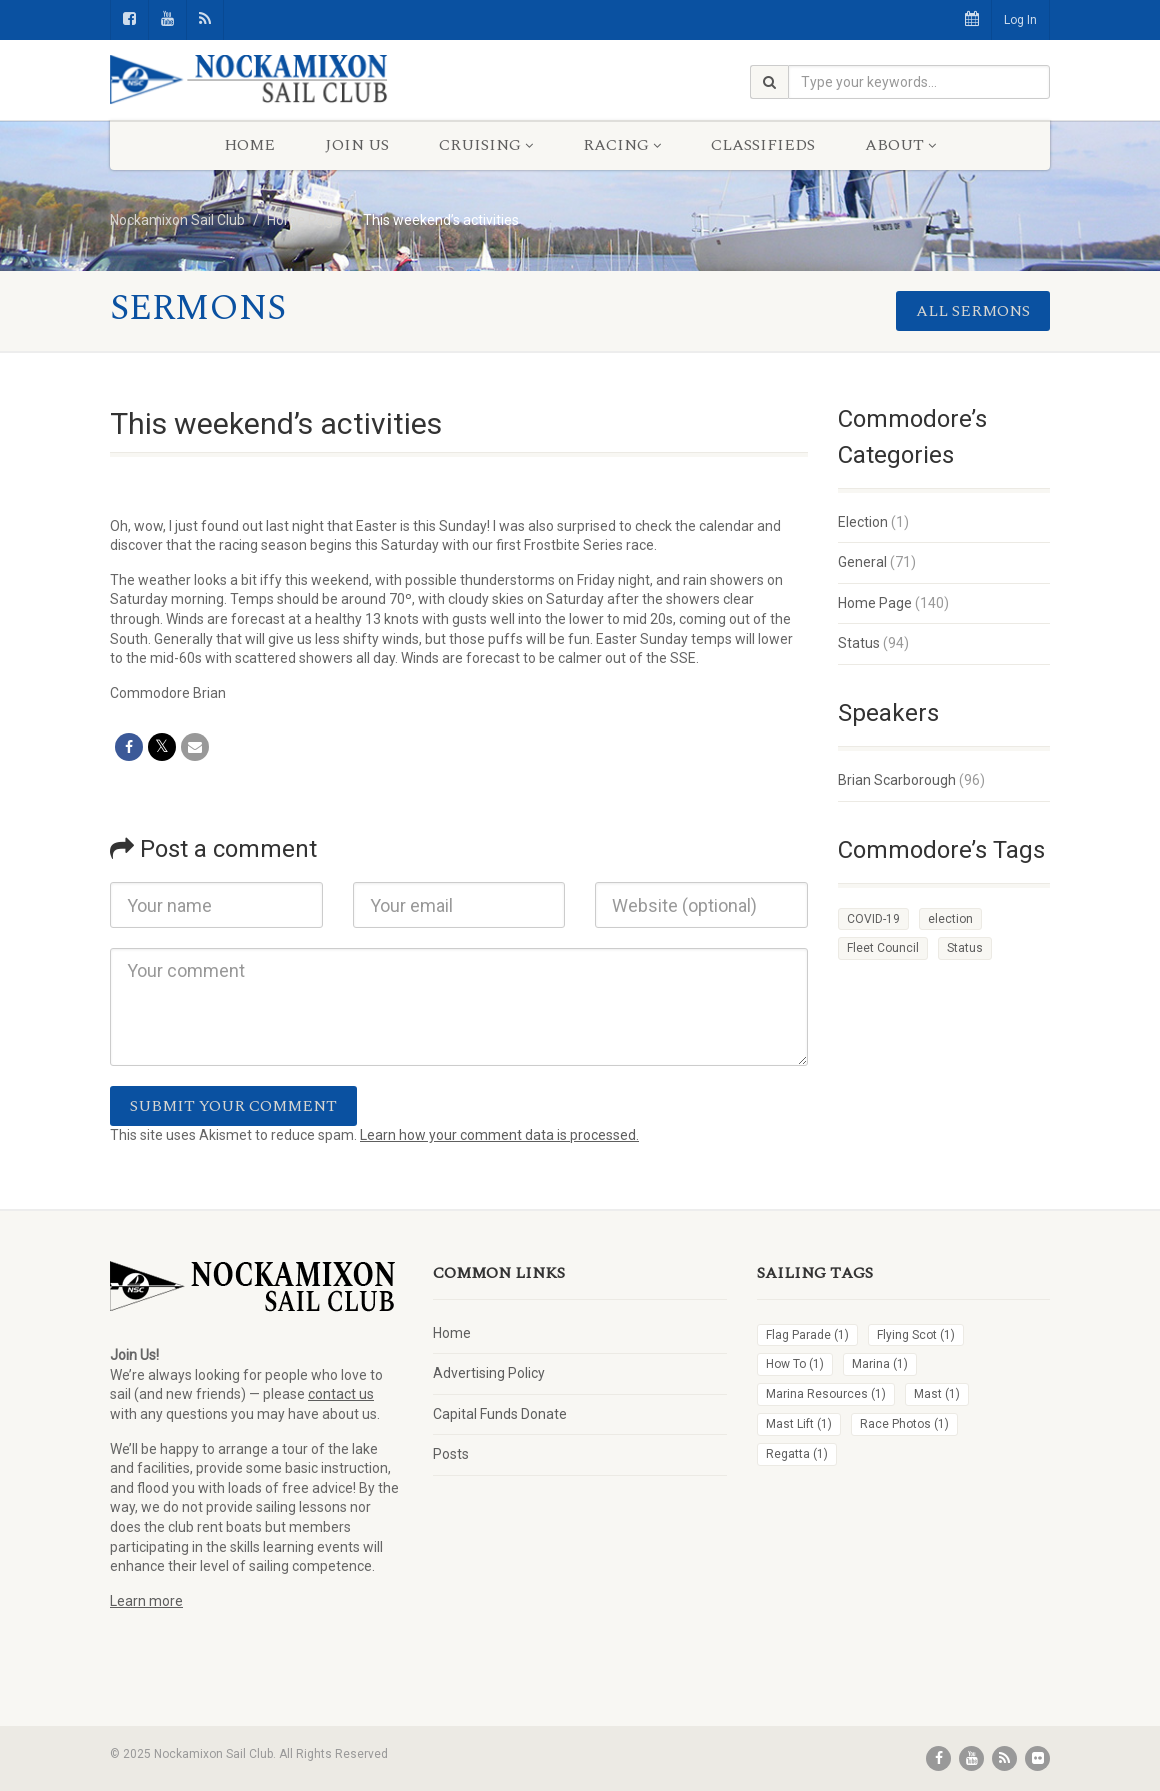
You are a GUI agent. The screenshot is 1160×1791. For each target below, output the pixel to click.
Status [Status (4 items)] (965, 948)
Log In (1020, 20)
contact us (341, 1394)
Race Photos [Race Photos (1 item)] (904, 1424)
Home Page (875, 603)
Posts (451, 1454)
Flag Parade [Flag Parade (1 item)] (807, 1335)
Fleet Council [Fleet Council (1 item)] (883, 948)
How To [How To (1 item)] (795, 1364)
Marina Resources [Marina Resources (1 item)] (826, 1394)
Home (249, 145)
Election (863, 522)
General (862, 562)
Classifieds (763, 145)
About (900, 145)
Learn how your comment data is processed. (499, 1135)
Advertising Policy (489, 1373)
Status (859, 643)
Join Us (357, 145)
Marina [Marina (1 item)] (880, 1364)
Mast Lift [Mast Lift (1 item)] (799, 1424)
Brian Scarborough (897, 780)
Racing (622, 145)
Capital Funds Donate (500, 1414)
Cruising (486, 145)
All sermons (973, 311)
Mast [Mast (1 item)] (937, 1394)
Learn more (146, 1601)
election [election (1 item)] (950, 919)
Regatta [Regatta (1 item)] (797, 1454)
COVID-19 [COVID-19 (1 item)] (873, 919)
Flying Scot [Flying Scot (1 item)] (916, 1335)
